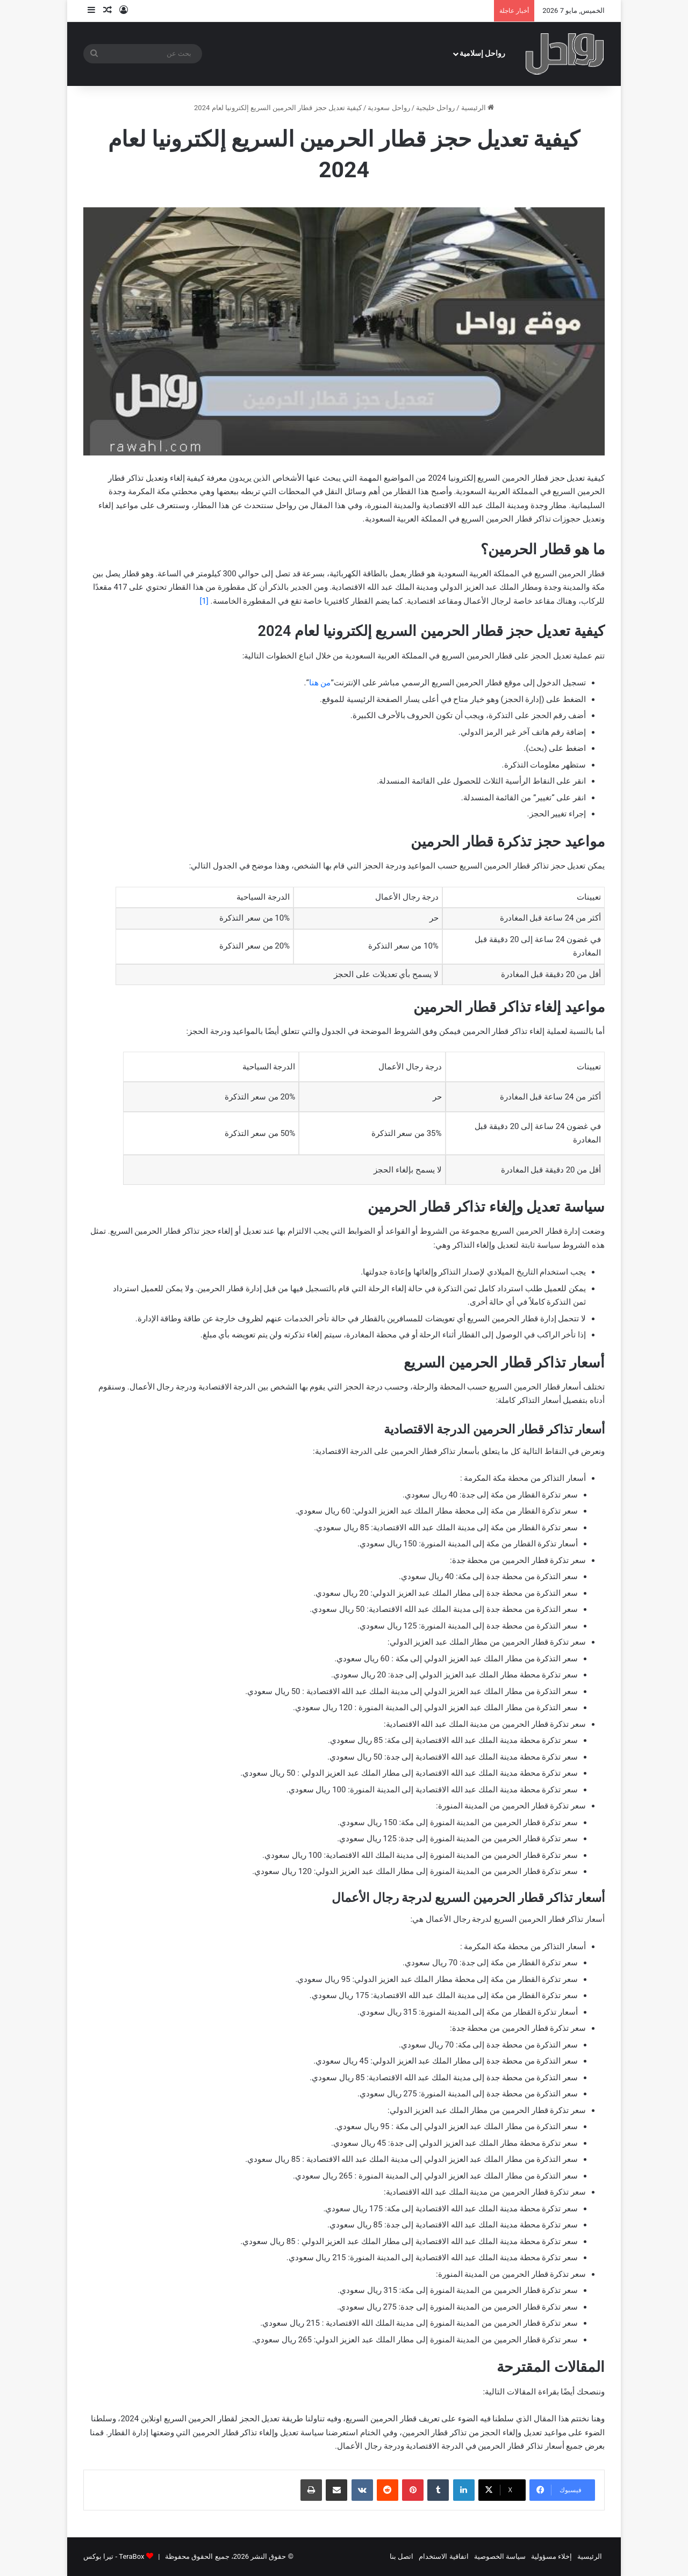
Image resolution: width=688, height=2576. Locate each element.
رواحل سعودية (389, 108)
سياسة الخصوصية (500, 2556)
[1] (203, 601)
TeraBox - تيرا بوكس (113, 2556)
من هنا (320, 683)
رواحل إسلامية (483, 53)
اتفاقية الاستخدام (443, 2556)
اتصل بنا (401, 2556)
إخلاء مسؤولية (551, 2556)
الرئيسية (477, 108)
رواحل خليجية (435, 108)
